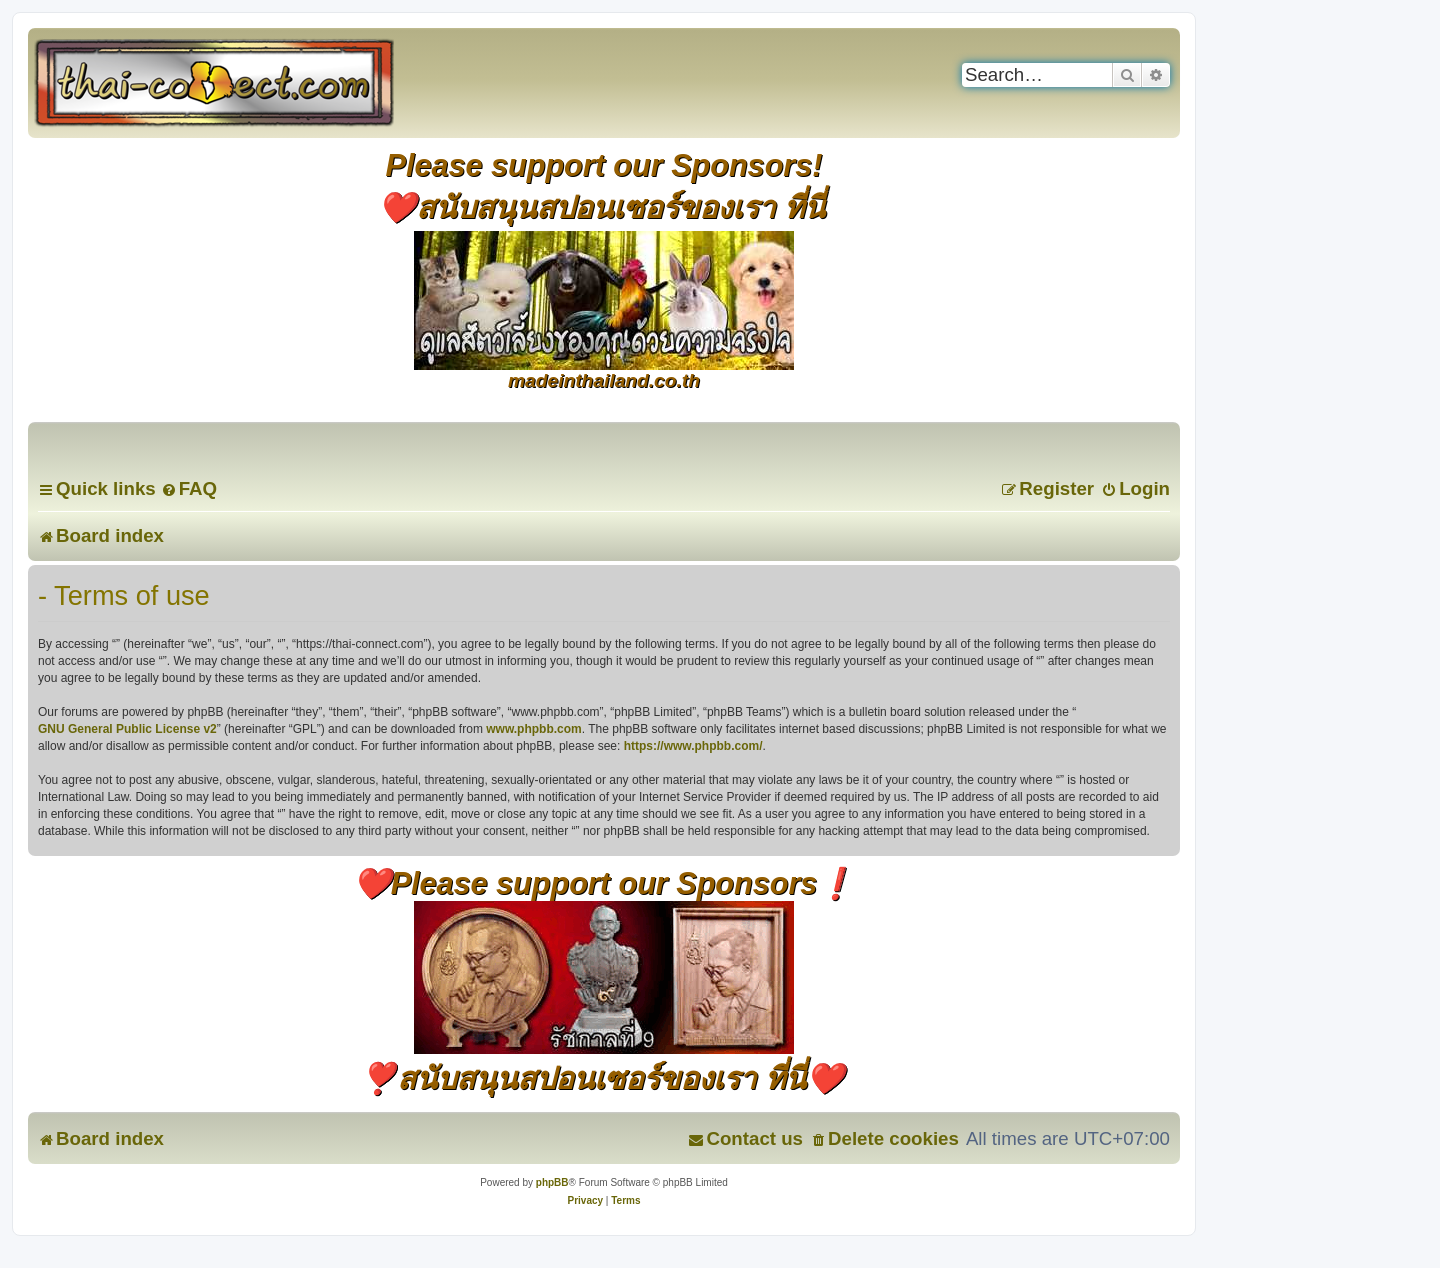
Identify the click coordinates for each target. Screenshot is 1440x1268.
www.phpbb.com (534, 729)
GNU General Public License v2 (127, 729)
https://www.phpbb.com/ (693, 746)
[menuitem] (189, 488)
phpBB (552, 1182)
